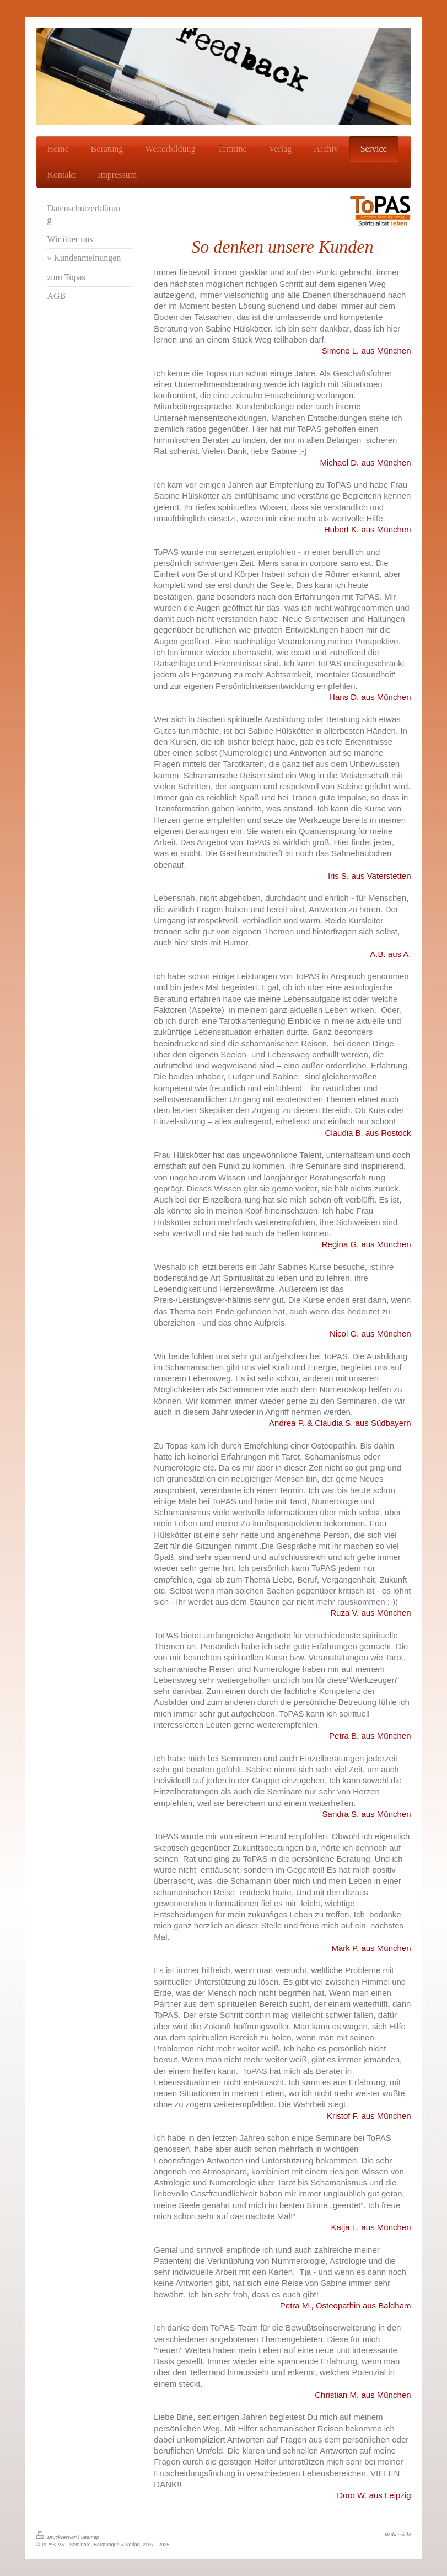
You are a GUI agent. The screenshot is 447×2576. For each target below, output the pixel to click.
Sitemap (90, 2537)
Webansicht (398, 2534)
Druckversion (57, 2537)
